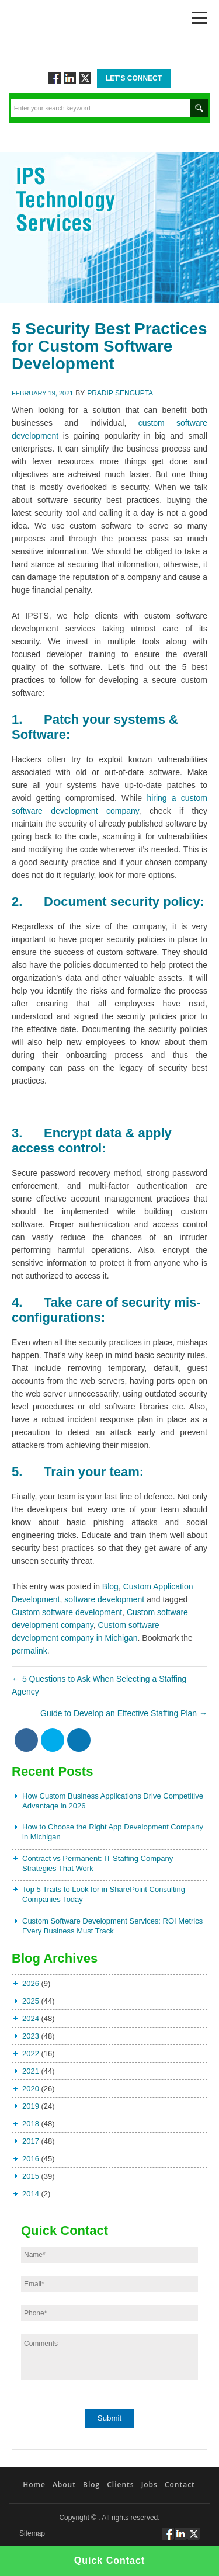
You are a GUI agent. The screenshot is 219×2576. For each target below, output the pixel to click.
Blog (110, 1586)
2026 (30, 1983)
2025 (30, 2001)
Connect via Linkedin (70, 78)
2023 (30, 2036)
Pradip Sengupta (120, 393)
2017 (30, 2141)
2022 (30, 2053)
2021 (30, 2071)
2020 (30, 2088)
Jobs (149, 2485)
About (64, 2485)
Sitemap (32, 2533)
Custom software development (67, 1612)
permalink (29, 1650)
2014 (30, 2193)
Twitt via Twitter (85, 78)
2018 (30, 2123)
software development (104, 1599)
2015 (30, 2176)
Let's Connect (134, 78)
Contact (180, 2485)
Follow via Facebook (54, 78)
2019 (30, 2106)
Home (34, 2485)
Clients (120, 2485)
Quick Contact (109, 2560)
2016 (30, 2158)
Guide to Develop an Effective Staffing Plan (123, 1713)
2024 (30, 2018)
